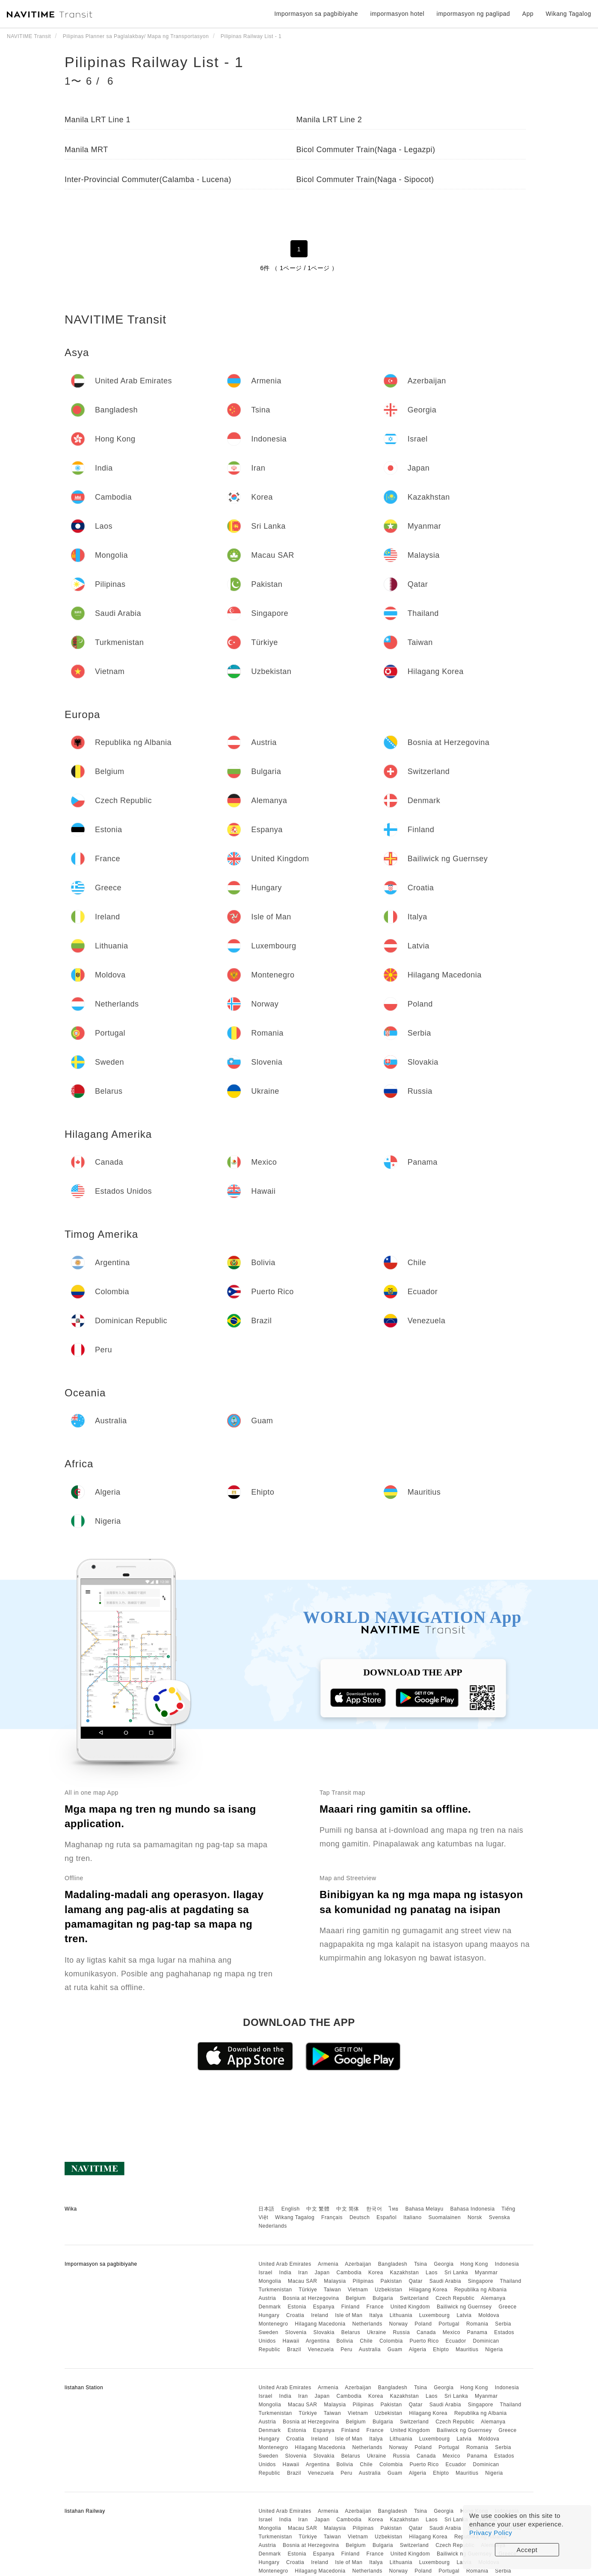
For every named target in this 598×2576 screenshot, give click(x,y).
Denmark (269, 2307)
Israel (265, 2273)
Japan (321, 2273)
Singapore (480, 2281)
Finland (350, 2307)
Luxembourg (434, 2315)
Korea (375, 2273)
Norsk (475, 2217)
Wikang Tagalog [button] (568, 13)
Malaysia (335, 2281)
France (375, 2307)
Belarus (350, 2332)
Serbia (503, 2324)
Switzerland (414, 2298)
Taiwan (332, 2290)
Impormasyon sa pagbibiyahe (316, 13)
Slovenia (296, 2332)
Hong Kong (474, 2264)
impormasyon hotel (397, 13)
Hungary (268, 2315)
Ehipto (441, 2349)
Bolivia (345, 2341)
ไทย (394, 2209)
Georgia (443, 2264)
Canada (426, 2332)
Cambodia (349, 2273)
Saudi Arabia (445, 2281)
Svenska (499, 2217)
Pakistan (391, 2281)
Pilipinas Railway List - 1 (154, 62)
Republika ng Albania (480, 2290)
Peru (346, 2349)
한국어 (374, 2209)
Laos (432, 2273)
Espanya (324, 2307)
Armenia (328, 2264)
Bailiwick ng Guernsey (464, 2307)
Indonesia (507, 2264)
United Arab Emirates (284, 2264)
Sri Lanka (456, 2273)
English (290, 2209)
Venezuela (321, 2349)
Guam (395, 2349)
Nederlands (272, 2226)
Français (332, 2217)
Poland (423, 2324)
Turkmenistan (275, 2290)
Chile (366, 2341)
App (527, 13)
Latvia (463, 2315)
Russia (401, 2332)
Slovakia (323, 2332)
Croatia (295, 2315)
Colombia (391, 2341)
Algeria (417, 2349)
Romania (477, 2324)
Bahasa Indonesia (472, 2209)
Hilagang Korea (428, 2290)
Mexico (451, 2332)
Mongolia (269, 2281)
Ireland (319, 2315)
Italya (376, 2315)
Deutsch (359, 2217)
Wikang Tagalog (294, 2217)
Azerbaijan (358, 2264)
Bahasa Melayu (425, 2209)
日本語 (266, 2209)
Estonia (296, 2307)
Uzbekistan (388, 2290)
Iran (303, 2273)
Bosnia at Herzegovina (311, 2298)
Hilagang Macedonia (320, 2324)
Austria (267, 2298)
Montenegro (273, 2324)
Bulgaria (383, 2298)
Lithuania (401, 2315)
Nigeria (494, 2349)
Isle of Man (348, 2315)
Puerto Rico (423, 2341)
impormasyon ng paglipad (473, 13)
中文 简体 (347, 2209)
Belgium (356, 2298)
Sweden (268, 2332)
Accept (527, 2549)
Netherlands (367, 2324)
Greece (507, 2307)
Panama (477, 2332)
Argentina (318, 2341)
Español (386, 2217)
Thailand (510, 2281)
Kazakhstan (404, 2273)
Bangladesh (392, 2264)
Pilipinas (363, 2281)
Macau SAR (302, 2281)
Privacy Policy (490, 2532)
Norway (398, 2324)
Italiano (412, 2217)
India (285, 2273)
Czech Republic (454, 2298)
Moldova (488, 2315)
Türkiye (308, 2290)
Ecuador (456, 2341)
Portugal (448, 2324)
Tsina (420, 2264)
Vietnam (358, 2290)
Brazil (294, 2349)
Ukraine (376, 2332)
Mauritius (467, 2349)
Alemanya (493, 2298)
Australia (370, 2349)
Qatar (416, 2281)
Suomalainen (445, 2217)
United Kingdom (410, 2307)
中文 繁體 (317, 2209)
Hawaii (291, 2341)
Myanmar (486, 2273)
